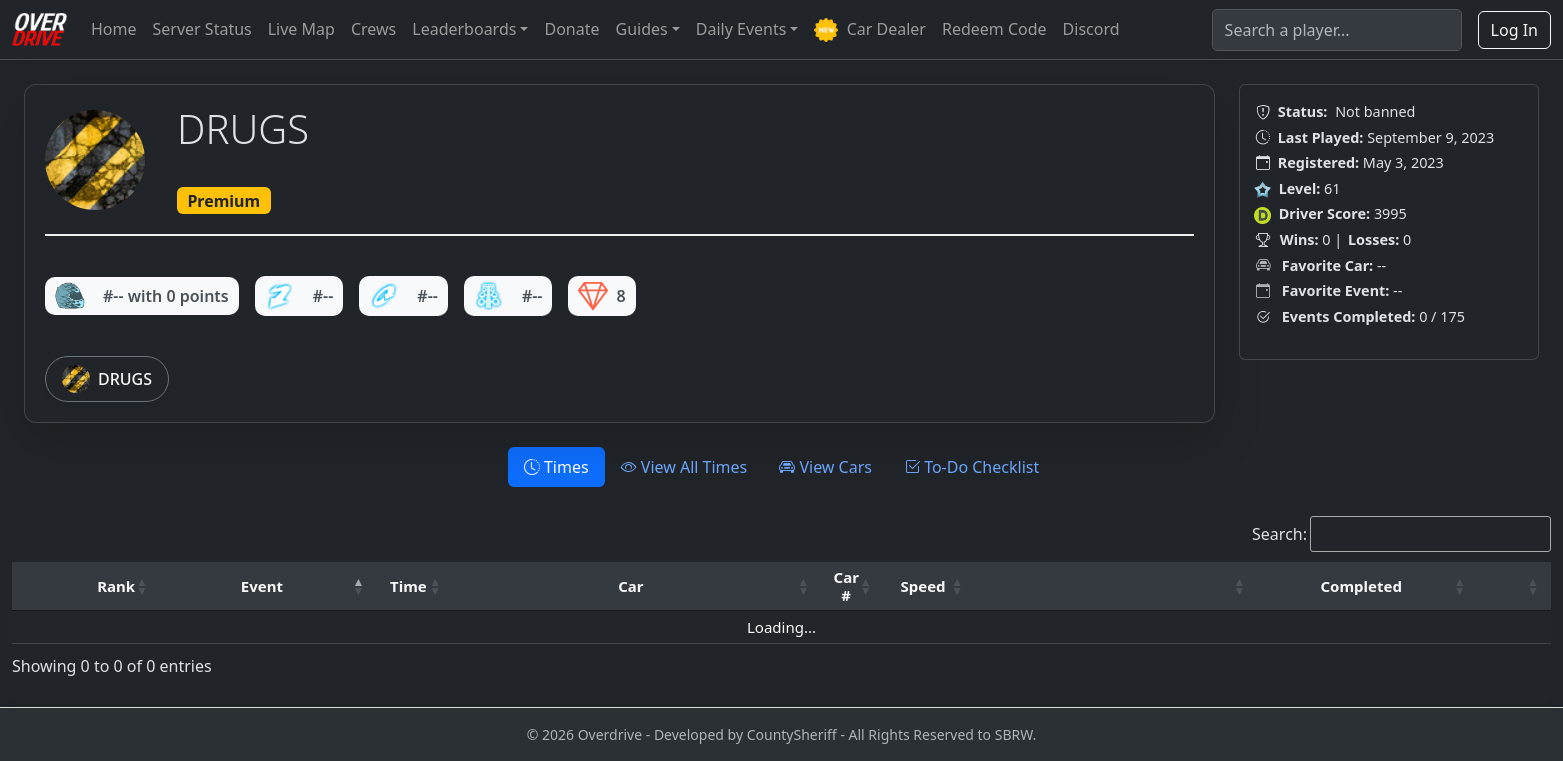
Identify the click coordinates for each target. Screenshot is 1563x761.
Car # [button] (846, 586)
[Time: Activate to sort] (415, 586)
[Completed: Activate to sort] (1368, 586)
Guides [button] (642, 29)
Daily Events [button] (741, 29)
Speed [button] (922, 586)
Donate (571, 29)
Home (114, 29)
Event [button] (262, 586)
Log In (1514, 30)
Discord (1091, 29)
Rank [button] (116, 586)
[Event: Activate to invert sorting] (268, 586)
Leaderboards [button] (464, 29)
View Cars (825, 467)
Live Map (301, 29)
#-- (299, 296)
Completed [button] (1360, 586)
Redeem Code (994, 29)
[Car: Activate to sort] (637, 586)
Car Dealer (869, 30)
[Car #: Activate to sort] (853, 586)
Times (556, 467)
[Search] (1337, 30)
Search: (1279, 534)
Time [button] (408, 586)
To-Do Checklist (971, 467)
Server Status (202, 29)
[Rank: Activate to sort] (122, 586)
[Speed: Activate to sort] (929, 586)
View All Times (684, 467)
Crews (373, 29)
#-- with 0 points (142, 296)
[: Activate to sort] (1116, 586)
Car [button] (630, 586)
